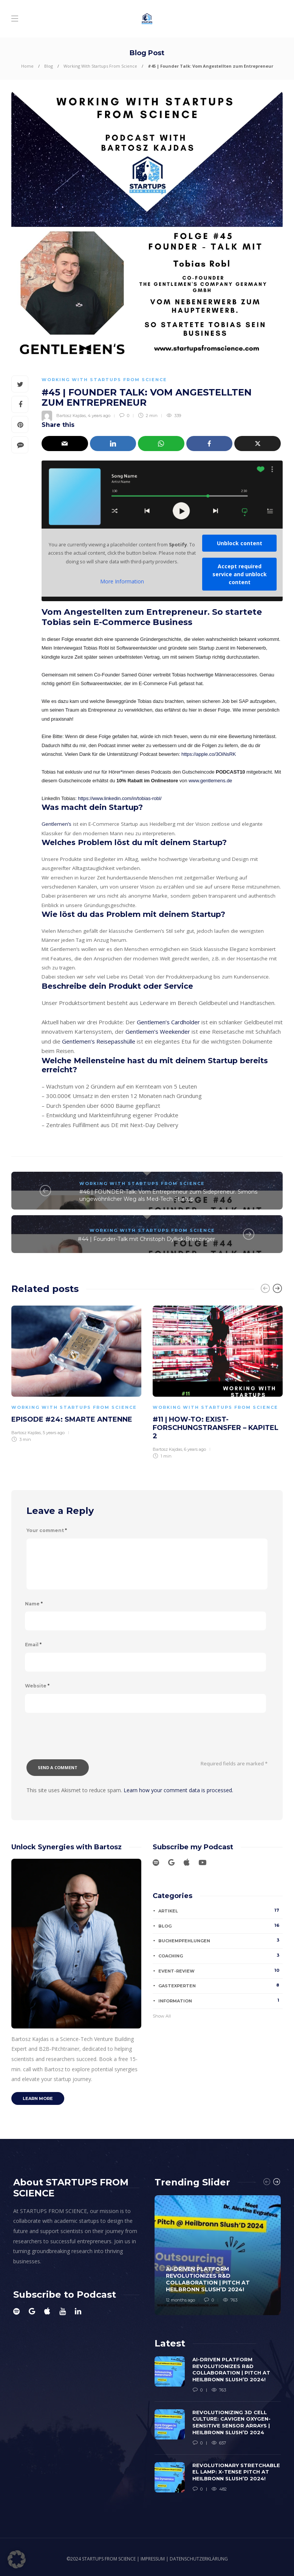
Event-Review (220, 1971)
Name (34, 1604)
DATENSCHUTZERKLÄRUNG (199, 2559)
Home (27, 66)
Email (33, 1644)
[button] (16, 2559)
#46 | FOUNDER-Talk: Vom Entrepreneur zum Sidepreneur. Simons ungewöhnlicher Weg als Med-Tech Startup (168, 1195)
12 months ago (180, 2300)
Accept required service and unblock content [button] (239, 574)
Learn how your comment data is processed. (178, 1790)
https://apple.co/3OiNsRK (208, 754)
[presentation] (83, 1741)
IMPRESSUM (153, 2559)
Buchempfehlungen (220, 1940)
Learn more (38, 2098)
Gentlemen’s (56, 823)
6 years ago (195, 1449)
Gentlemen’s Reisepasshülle (98, 1041)
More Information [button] (122, 581)
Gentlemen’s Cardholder (168, 1022)
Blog (48, 66)
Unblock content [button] (239, 543)
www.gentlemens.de (210, 780)
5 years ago (54, 1432)
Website (37, 1686)
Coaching (220, 1956)
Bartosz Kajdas (71, 415)
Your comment (46, 1530)
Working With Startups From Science (100, 66)
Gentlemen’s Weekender (157, 1031)
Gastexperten (220, 1985)
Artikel (220, 1911)
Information (220, 2001)
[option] (76, 1373)
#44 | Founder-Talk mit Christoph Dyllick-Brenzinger (146, 1239)
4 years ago (99, 415)
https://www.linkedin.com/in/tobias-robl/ (119, 798)
